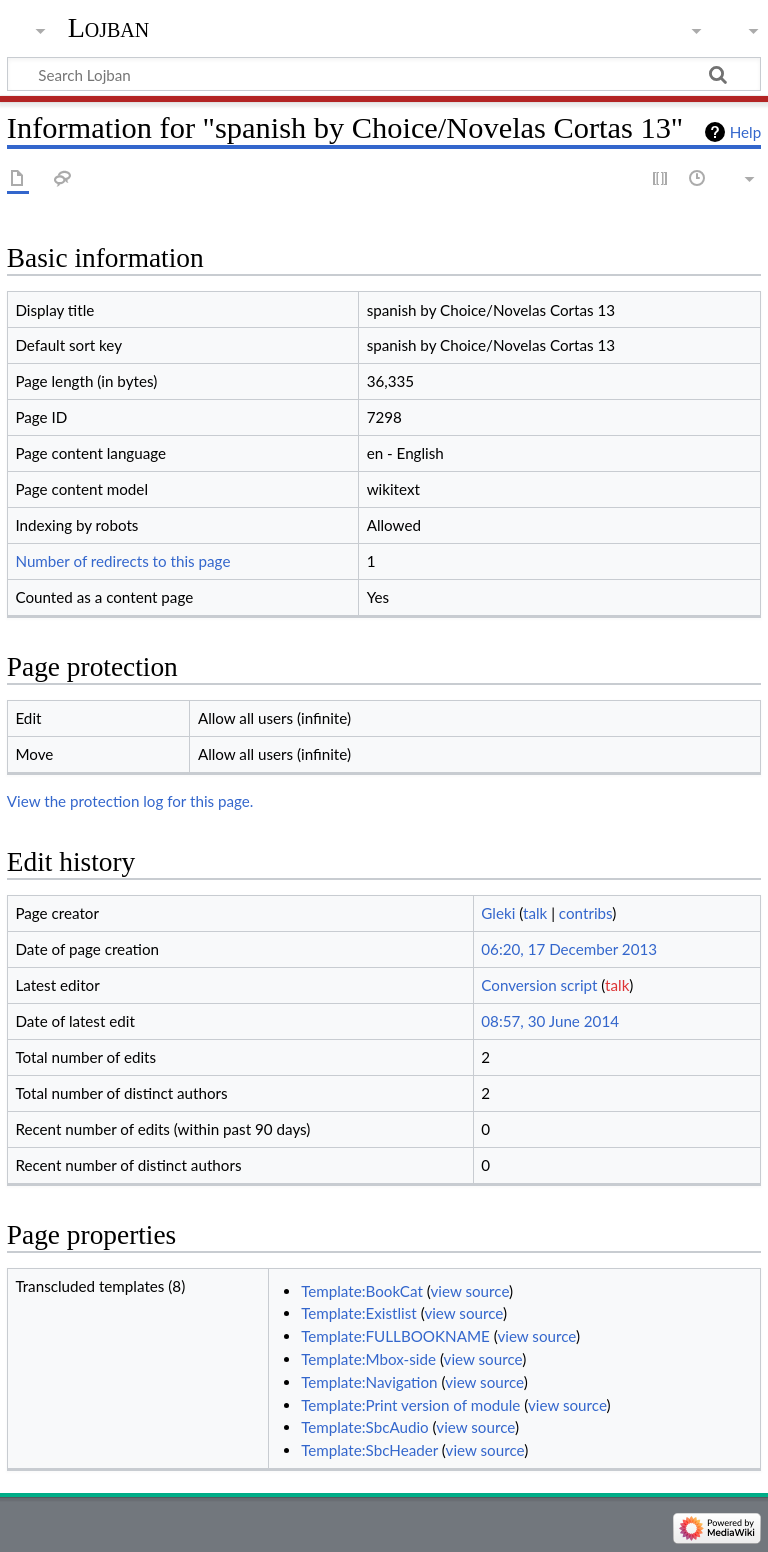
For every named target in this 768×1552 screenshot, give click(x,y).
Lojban (109, 27)
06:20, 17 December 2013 (569, 949)
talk (535, 913)
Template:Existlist (359, 1313)
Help (745, 132)
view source (470, 1291)
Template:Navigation (369, 1382)
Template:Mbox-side (368, 1359)
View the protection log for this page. (130, 801)
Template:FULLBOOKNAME (395, 1336)
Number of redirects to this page (122, 561)
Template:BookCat (362, 1291)
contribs (585, 913)
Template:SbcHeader (369, 1450)
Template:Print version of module (410, 1405)
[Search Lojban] (384, 74)
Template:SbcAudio (365, 1427)
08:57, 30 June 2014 (550, 1021)
